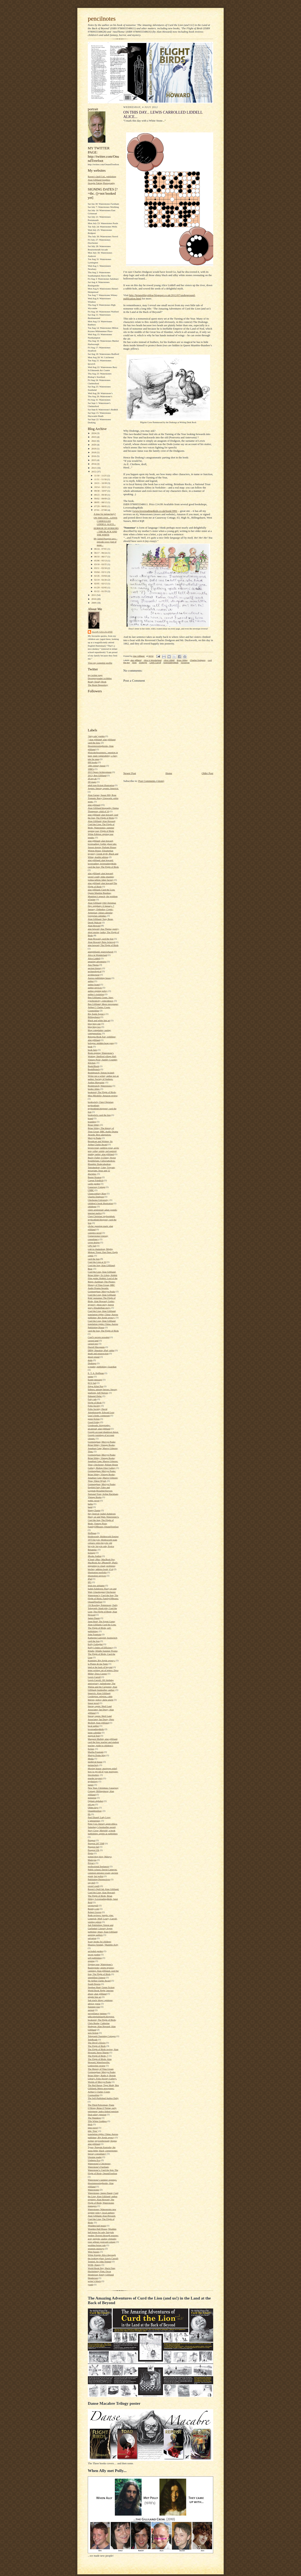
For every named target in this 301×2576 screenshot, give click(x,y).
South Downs (94, 1984)
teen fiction (93, 2033)
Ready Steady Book (97, 681)
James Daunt (94, 1618)
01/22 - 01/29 (100, 591)
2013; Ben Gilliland (97, 775)
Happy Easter (94, 1510)
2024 (94, 433)
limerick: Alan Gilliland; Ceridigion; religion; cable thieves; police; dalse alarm (100, 1696)
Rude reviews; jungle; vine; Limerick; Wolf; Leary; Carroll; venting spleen (102, 1918)
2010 (94, 599)
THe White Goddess (97, 2121)
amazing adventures (97, 961)
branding (92, 1121)
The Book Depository (98, 685)
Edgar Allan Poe (95, 1386)
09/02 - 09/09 (100, 498)
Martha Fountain (95, 1752)
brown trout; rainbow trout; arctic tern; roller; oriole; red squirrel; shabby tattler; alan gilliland (103, 1151)
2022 (94, 441)
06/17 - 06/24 (100, 553)
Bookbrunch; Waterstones (100, 1085)
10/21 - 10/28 (100, 483)
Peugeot (91, 1840)
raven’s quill (93, 1886)
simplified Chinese (96, 1977)
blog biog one (94, 1023)
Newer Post (129, 773)
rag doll (91, 1882)
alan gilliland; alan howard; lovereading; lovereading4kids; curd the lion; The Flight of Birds (103, 863)
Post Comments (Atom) (151, 781)
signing (91, 1961)
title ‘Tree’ (93, 2131)
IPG (90, 1582)
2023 (94, 437)
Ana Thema (93, 965)
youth (90, 2284)
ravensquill (93, 1905)
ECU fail (92, 1383)
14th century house (97, 765)
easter (90, 1376)
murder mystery (95, 1778)
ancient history (95, 968)
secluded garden (95, 1951)
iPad (90, 1579)
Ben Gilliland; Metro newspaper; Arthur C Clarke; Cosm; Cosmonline (103, 1007)
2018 (94, 452)
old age (91, 1804)
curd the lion (93, 1259)
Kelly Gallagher (95, 1644)
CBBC (91, 1190)
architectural (93, 974)
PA (89, 1814)
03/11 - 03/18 (100, 568)
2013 (94, 468)
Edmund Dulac (95, 1396)
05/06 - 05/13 (100, 560)
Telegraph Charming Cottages (102, 2036)
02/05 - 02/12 (100, 583)
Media (91, 1758)
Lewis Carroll (94, 1677)
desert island (93, 1357)
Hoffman (92, 1533)
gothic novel (93, 1500)
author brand (94, 984)
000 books (92, 762)
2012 (94, 471)
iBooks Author (95, 1556)
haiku (90, 1504)
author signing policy (98, 991)
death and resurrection (98, 1353)
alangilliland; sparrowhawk (100, 951)
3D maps (92, 782)
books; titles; (94, 1089)
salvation (92, 1938)
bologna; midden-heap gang (101, 1043)
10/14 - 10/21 (100, 487)
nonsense (92, 1797)
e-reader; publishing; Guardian (102, 1366)
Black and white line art (99, 1020)
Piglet (90, 1853)
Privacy (91, 1863)
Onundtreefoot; (95, 1811)
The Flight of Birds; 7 (98, 2056)
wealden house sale (97, 2245)
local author (93, 1726)
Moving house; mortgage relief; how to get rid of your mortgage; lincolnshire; (103, 1771)
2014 (94, 464)
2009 (94, 602)
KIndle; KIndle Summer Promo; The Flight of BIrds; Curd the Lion (103, 1654)
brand (90, 1118)
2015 (94, 460)
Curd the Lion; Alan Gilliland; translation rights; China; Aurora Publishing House (103, 1324)
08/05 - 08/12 (100, 502)
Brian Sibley (93, 1125)
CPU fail (92, 1245)
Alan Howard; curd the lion (101, 938)
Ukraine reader (95, 2157)
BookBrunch (94, 1069)
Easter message (95, 1379)
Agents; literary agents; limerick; (103, 788)
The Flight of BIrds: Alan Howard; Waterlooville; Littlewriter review (100, 2062)
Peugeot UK (93, 1850)
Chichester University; (98, 1200)
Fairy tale (92, 1399)
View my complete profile (100, 663)
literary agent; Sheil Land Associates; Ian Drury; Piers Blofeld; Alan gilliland (101, 1719)
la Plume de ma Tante (98, 1664)
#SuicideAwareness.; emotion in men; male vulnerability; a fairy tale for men (103, 755)
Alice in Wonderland (97, 955)
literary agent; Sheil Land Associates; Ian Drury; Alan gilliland (101, 1709)
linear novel (93, 1703)
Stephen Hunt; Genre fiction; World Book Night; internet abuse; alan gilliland (101, 1990)
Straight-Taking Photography (101, 183)
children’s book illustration (100, 1203)
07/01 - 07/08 (100, 510)
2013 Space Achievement (100, 772)
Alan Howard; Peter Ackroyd (101, 942)
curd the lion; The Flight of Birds (103, 1330)
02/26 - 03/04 (100, 576)
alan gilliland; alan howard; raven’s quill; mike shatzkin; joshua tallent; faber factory (101, 876)
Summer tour (94, 2006)
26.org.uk (92, 778)
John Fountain (94, 1634)
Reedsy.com (93, 1909)
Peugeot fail (93, 1846)
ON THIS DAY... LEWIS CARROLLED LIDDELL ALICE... (105, 520)
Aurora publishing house (99, 978)
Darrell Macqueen (96, 1347)
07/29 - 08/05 (100, 506)
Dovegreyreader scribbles (100, 678)
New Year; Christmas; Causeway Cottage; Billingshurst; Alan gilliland (103, 1791)
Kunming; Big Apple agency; (101, 1660)
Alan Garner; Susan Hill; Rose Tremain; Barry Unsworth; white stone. (103, 798)
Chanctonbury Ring (97, 1193)
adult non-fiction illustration (101, 785)
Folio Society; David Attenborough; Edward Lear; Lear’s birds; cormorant (101, 1412)
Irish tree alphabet (96, 1585)
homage (91, 1552)
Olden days (93, 1807)
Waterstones (93, 2189)
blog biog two (94, 1027)
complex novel (95, 1233)
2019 (94, 448)
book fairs (92, 1050)
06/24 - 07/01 (100, 549)
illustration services (97, 1575)
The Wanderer (94, 2118)
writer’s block (94, 2281)
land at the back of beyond (100, 1667)
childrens (92, 1206)
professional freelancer (98, 1866)
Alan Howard (94, 925)
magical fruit (94, 1735)
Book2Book (93, 1066)
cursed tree (93, 1343)
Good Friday (94, 1422)
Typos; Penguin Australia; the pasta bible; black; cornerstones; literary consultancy (103, 2150)
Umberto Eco (94, 2160)
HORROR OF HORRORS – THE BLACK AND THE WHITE (106, 531)
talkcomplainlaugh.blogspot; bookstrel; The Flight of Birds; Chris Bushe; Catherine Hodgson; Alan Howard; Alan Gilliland (102, 2023)
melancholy (93, 1765)
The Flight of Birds (97, 2046)
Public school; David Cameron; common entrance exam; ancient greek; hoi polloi (103, 1872)
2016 (94, 456)
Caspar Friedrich (95, 1180)
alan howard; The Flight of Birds (103, 945)
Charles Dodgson (96, 1196)
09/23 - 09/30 (100, 494)
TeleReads (92, 2039)
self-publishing (95, 1958)
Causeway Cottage (96, 1187)
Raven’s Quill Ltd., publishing (102, 176)
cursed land (93, 1340)
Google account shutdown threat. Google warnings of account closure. (103, 1435)
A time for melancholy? (105, 514)
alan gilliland (94, 805)
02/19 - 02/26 (100, 579)
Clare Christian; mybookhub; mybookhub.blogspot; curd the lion (102, 1219)
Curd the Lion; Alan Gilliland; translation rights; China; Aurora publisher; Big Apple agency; (103, 1314)
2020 (94, 444)
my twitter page (95, 675)
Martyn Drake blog (97, 1755)
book (90, 1046)
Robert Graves (94, 1912)
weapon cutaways (96, 2248)
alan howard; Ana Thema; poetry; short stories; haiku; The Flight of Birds (103, 932)
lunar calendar (94, 1732)
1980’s (91, 769)
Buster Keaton (94, 1177)
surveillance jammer (97, 2013)
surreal (91, 2010)
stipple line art (94, 1997)
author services (95, 987)
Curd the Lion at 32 (97, 1262)
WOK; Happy (94, 2265)
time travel (93, 2127)
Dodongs (92, 1363)
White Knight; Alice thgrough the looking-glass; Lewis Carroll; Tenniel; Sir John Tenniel (103, 2258)
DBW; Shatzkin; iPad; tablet (101, 1350)
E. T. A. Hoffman (96, 1373)
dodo (90, 1360)
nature (91, 1784)
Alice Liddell (94, 958)
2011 (94, 595)
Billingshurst (94, 1017)
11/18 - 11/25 (100, 475)
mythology (93, 1781)
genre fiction (94, 1419)
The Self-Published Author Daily (103, 2098)
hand (90, 1507)
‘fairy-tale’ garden (96, 736)
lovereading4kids (96, 1729)
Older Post (207, 773)
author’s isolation (96, 994)
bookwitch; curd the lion (99, 1115)
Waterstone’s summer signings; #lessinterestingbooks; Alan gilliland (102, 2183)
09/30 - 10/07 (100, 491)
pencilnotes (102, 18)
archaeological (94, 971)
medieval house (95, 1761)
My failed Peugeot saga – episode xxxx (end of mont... (105, 541)
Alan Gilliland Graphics (99, 180)
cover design (94, 1242)
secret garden (94, 1954)
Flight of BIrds (95, 1402)
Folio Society (94, 1405)
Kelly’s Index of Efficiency (100, 1647)
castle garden (94, 1183)
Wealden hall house (97, 2225)
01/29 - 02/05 (100, 587)
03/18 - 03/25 (100, 564)
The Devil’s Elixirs (97, 2042)
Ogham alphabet (95, 1801)
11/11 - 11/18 (100, 479)
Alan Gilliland (102, 632)
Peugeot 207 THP (96, 1843)
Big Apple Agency (96, 1014)
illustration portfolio (97, 1572)
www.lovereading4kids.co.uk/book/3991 (155, 510)
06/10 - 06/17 (100, 556)
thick (90, 2124)
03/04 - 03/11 (100, 572)
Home (169, 773)
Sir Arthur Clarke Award (99, 1980)
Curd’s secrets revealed (99, 1337)
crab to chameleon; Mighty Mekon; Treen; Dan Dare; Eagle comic (103, 1252)
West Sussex (93, 2251)
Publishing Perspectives (99, 1879)
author (91, 981)
